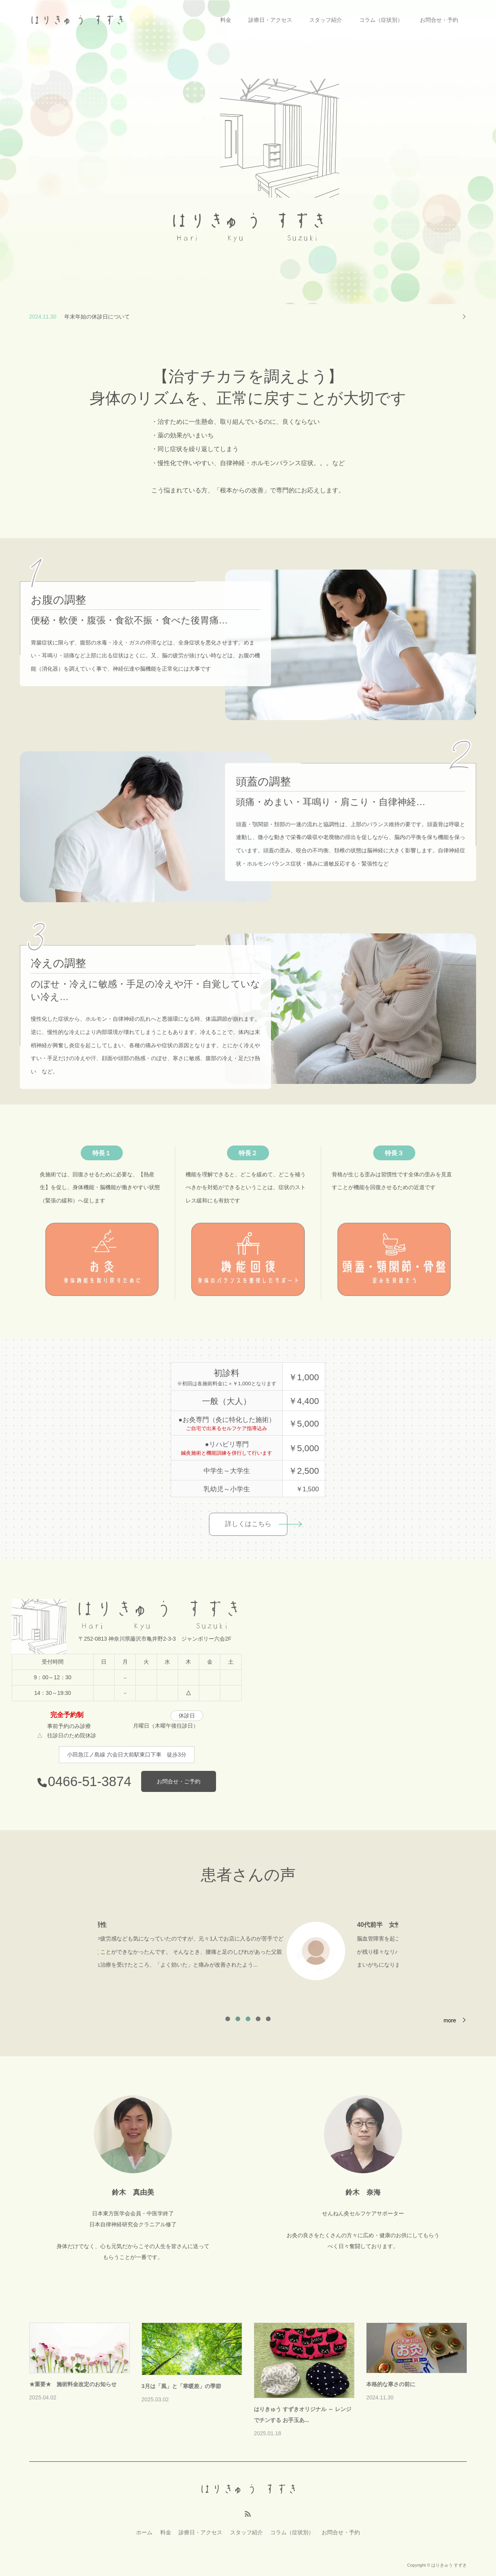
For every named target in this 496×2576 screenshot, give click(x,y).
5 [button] (268, 2019)
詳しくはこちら (248, 1524)
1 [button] (227, 2019)
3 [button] (248, 2019)
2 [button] (238, 2019)
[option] (248, 1948)
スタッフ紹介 (325, 20)
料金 (225, 20)
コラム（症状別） (381, 20)
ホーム (144, 2532)
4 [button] (258, 2019)
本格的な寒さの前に (390, 2384)
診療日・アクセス (270, 20)
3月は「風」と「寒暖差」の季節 (181, 2386)
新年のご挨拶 (80, 316)
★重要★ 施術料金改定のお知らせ (73, 2384)
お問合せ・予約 (439, 20)
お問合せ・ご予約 (178, 1781)
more (450, 2020)
